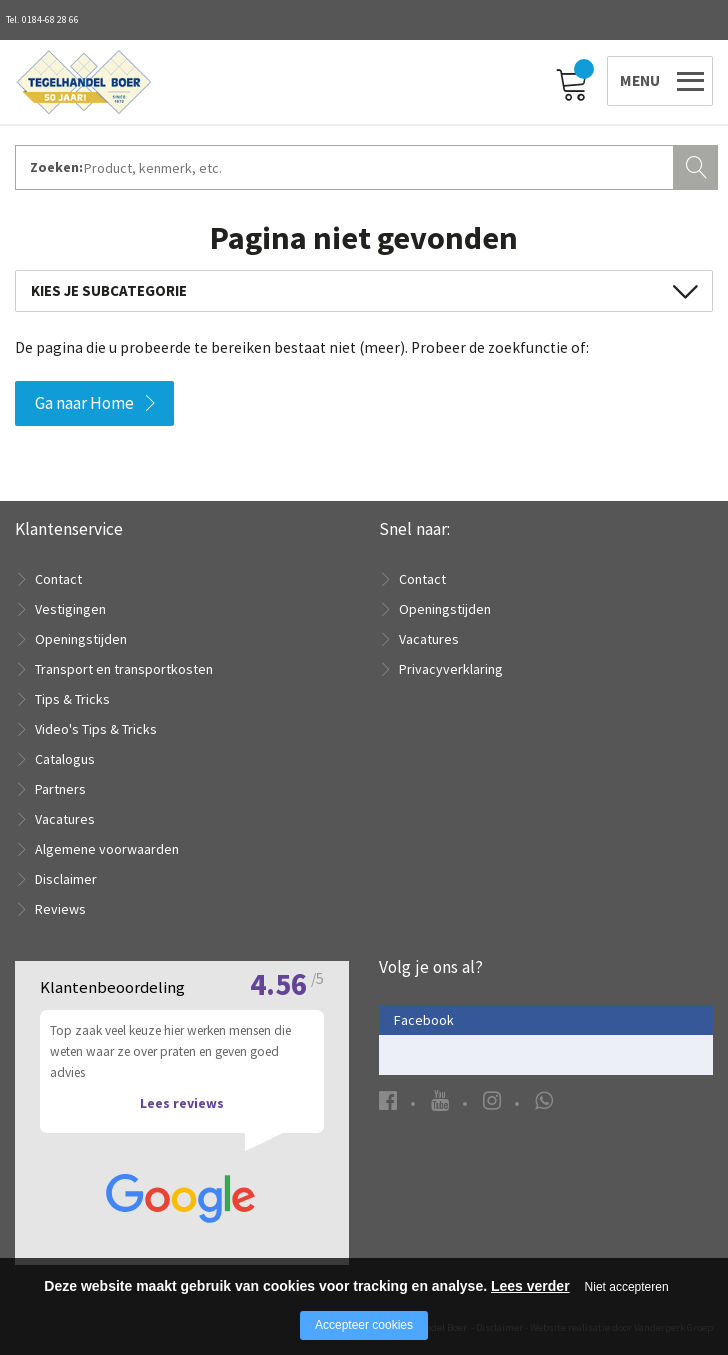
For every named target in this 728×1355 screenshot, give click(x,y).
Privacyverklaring (451, 669)
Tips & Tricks (72, 699)
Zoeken (698, 165)
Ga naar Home (84, 403)
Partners (60, 789)
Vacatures (65, 819)
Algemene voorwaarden (107, 849)
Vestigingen (70, 609)
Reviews (60, 909)
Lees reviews (182, 1103)
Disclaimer (66, 879)
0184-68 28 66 (50, 19)
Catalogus (65, 759)
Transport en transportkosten (124, 669)
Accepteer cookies (364, 1325)
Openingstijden (81, 639)
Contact (58, 579)
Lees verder (530, 1286)
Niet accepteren (627, 1287)
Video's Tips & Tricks (96, 729)
